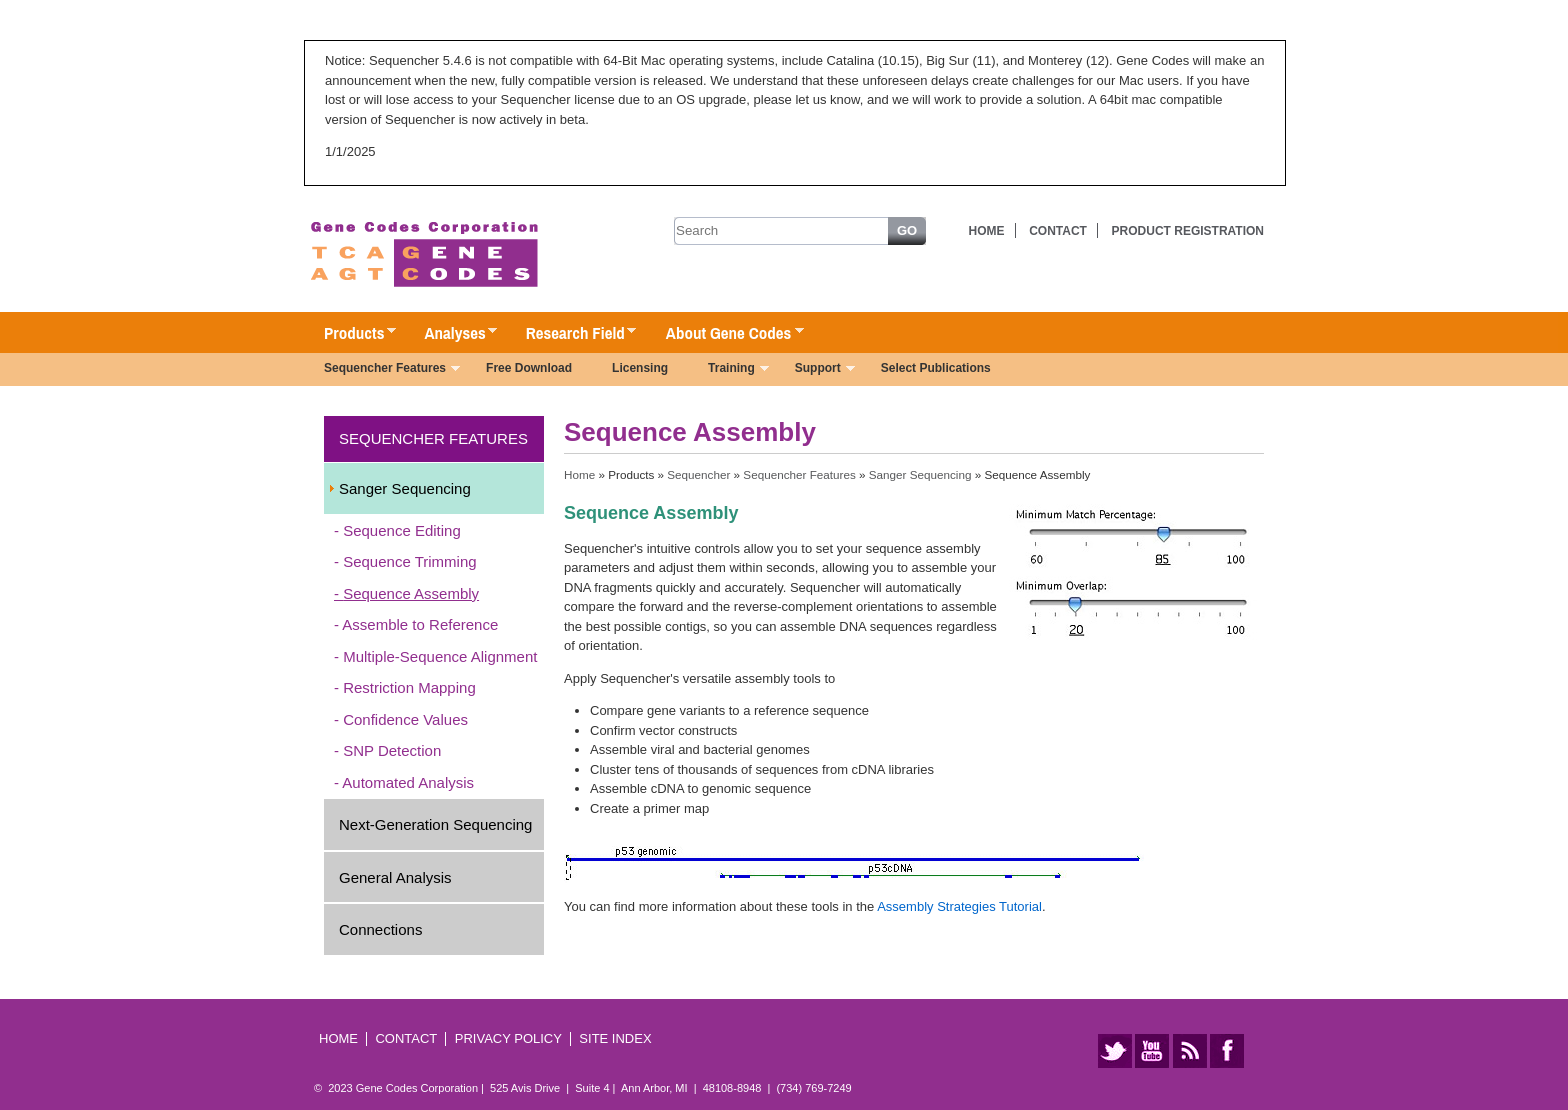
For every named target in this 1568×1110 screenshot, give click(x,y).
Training (728, 370)
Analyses (450, 334)
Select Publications (936, 368)
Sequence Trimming (409, 561)
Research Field (571, 334)
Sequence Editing (402, 530)
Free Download (529, 368)
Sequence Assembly (411, 593)
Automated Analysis (408, 782)
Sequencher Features (382, 370)
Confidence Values (405, 719)
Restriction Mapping (409, 687)
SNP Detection (392, 750)
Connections (380, 929)
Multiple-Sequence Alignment (440, 656)
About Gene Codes (724, 334)
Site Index (615, 1038)
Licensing (640, 368)
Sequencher (698, 474)
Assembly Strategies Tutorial (959, 906)
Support (815, 370)
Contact (1058, 231)
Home (987, 231)
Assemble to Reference (420, 624)
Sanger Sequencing (405, 488)
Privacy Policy (508, 1038)
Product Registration (1188, 231)
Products (350, 334)
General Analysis (395, 877)
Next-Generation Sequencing (435, 824)
